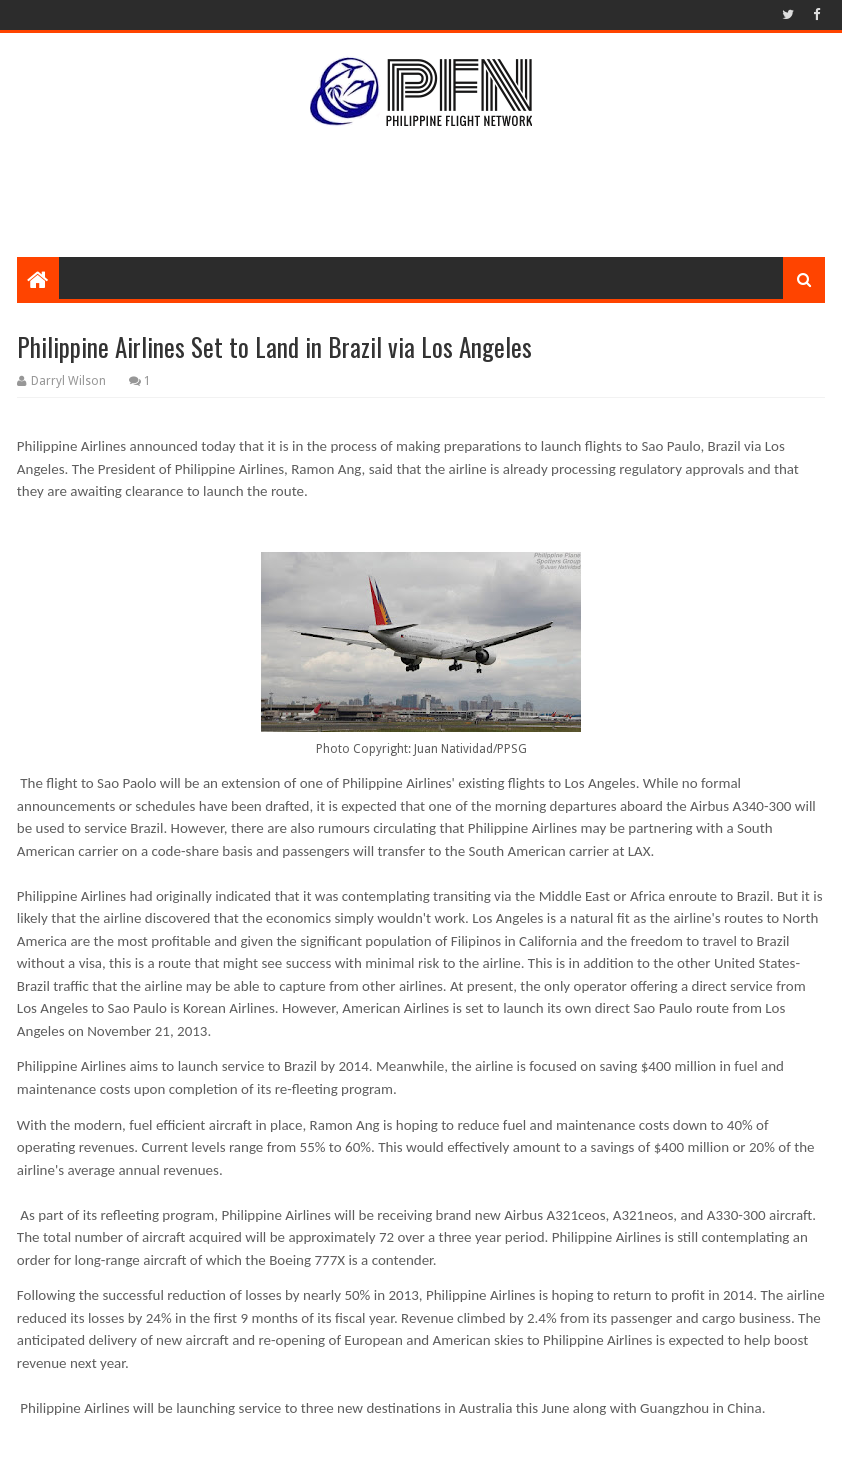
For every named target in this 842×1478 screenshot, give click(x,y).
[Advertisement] (421, 192)
